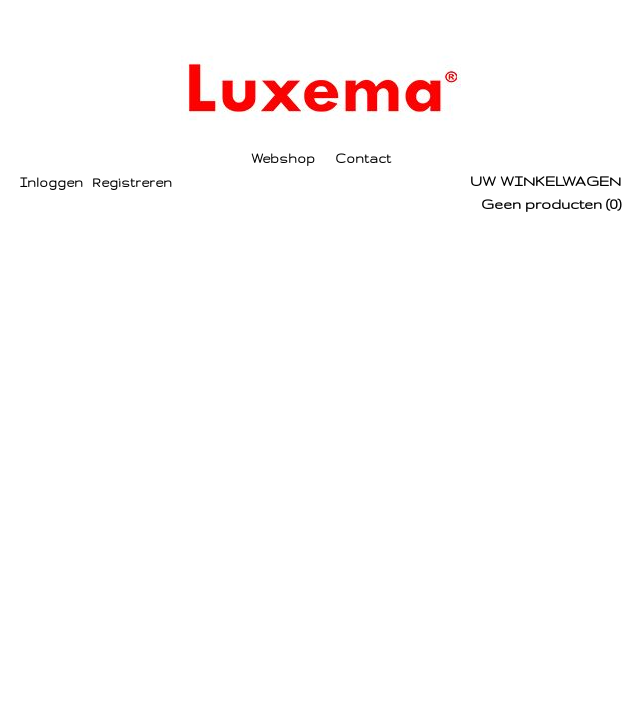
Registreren (132, 182)
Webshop (283, 158)
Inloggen (51, 182)
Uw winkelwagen (545, 181)
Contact (363, 158)
